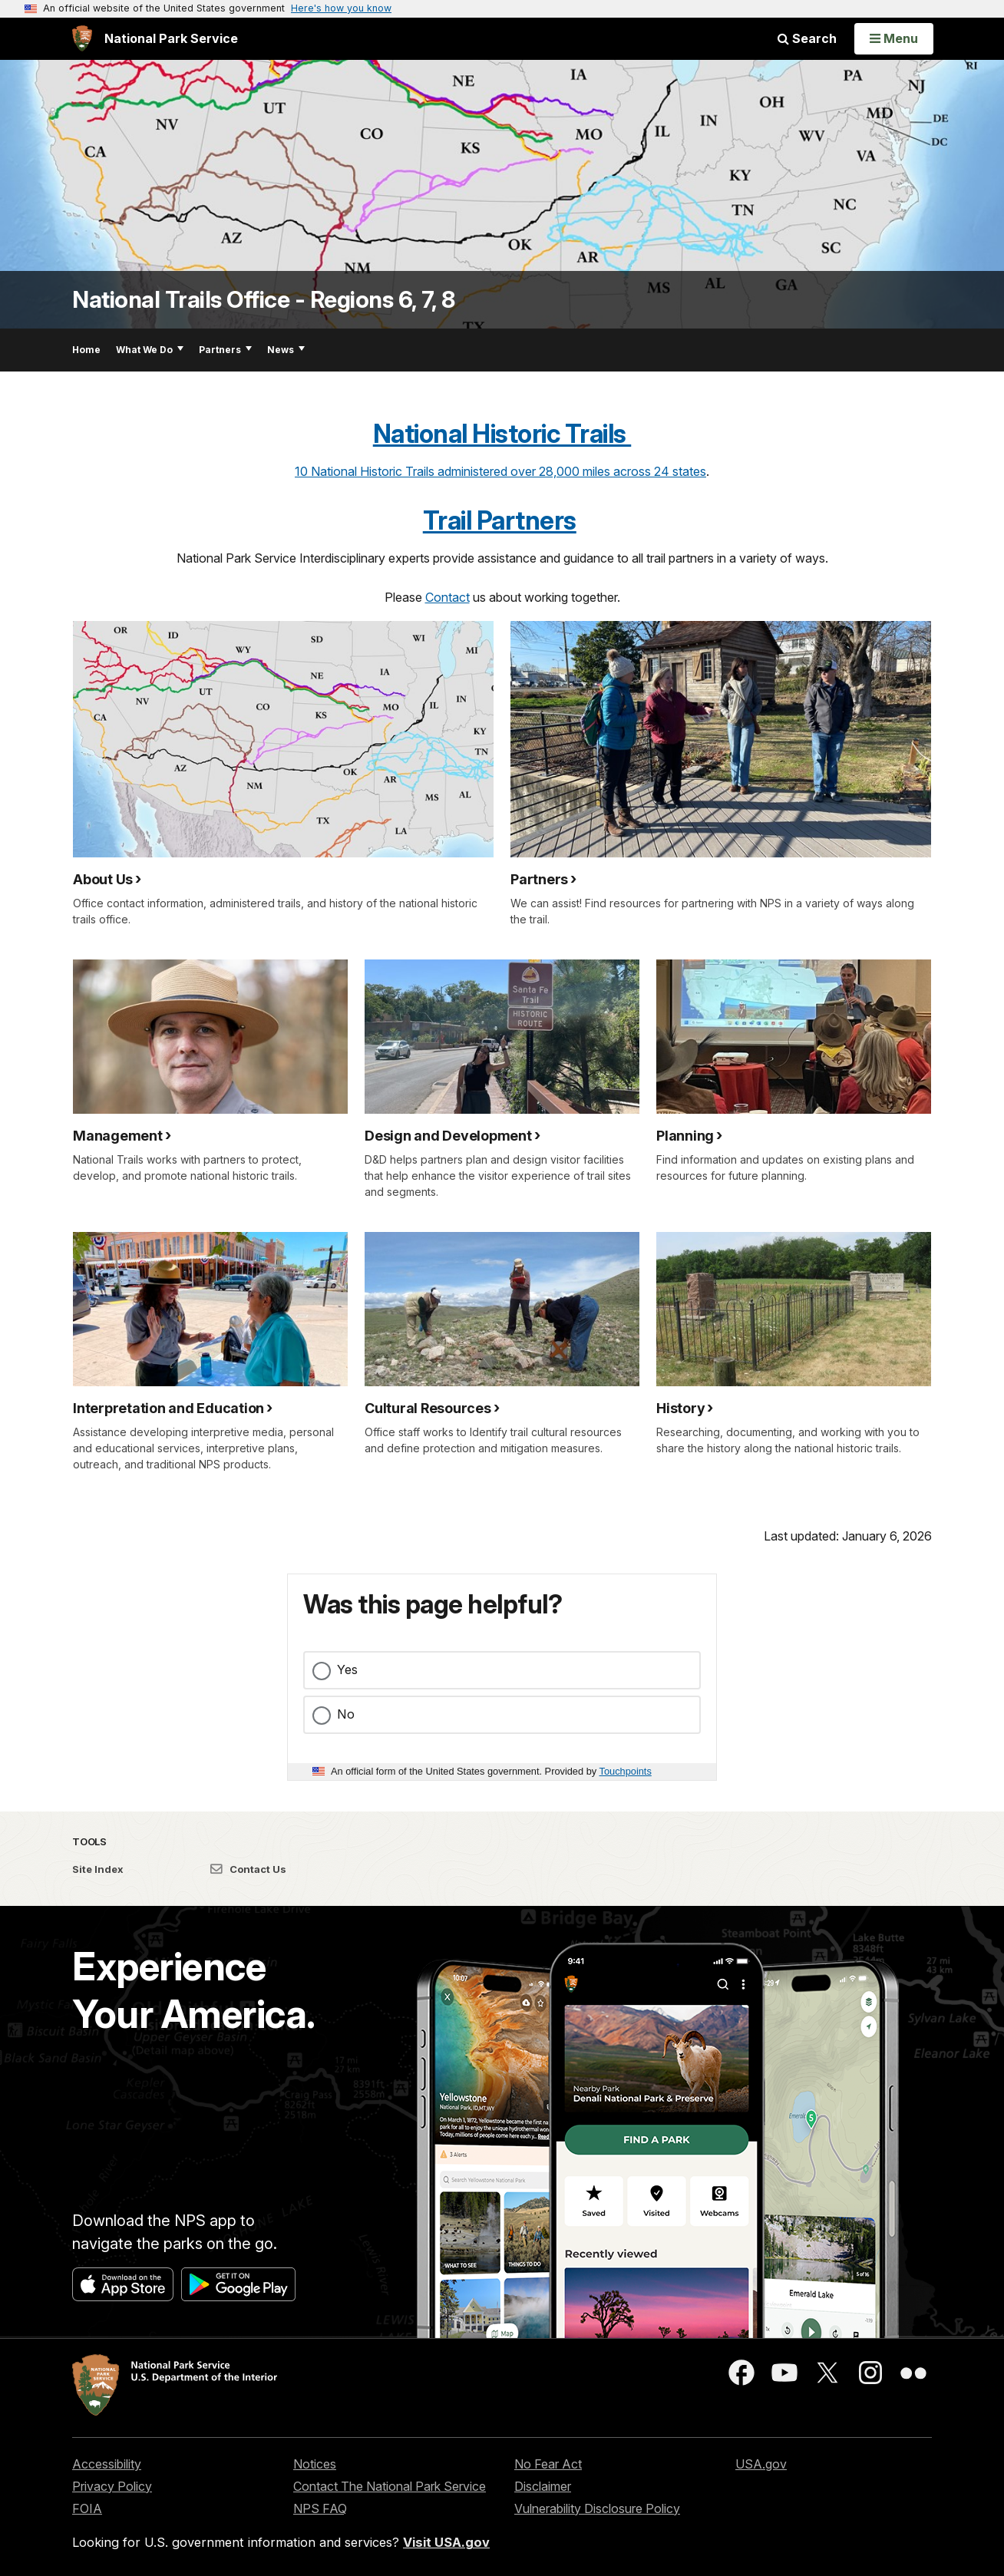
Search (807, 38)
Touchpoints (625, 1771)
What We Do (149, 349)
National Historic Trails (502, 433)
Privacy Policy (112, 2486)
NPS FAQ (320, 2508)
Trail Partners (499, 520)
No (346, 1714)
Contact (447, 597)
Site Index (98, 1869)
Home (86, 349)
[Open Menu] (893, 38)
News (286, 349)
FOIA (87, 2508)
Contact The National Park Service (389, 2486)
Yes (347, 1669)
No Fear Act (548, 2464)
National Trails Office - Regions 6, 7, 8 (263, 299)
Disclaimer (542, 2486)
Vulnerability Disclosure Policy (597, 2508)
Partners (225, 349)
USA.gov (761, 2464)
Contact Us (248, 1869)
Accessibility (106, 2464)
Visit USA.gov (446, 2542)
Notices (314, 2464)
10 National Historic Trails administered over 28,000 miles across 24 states (500, 471)
